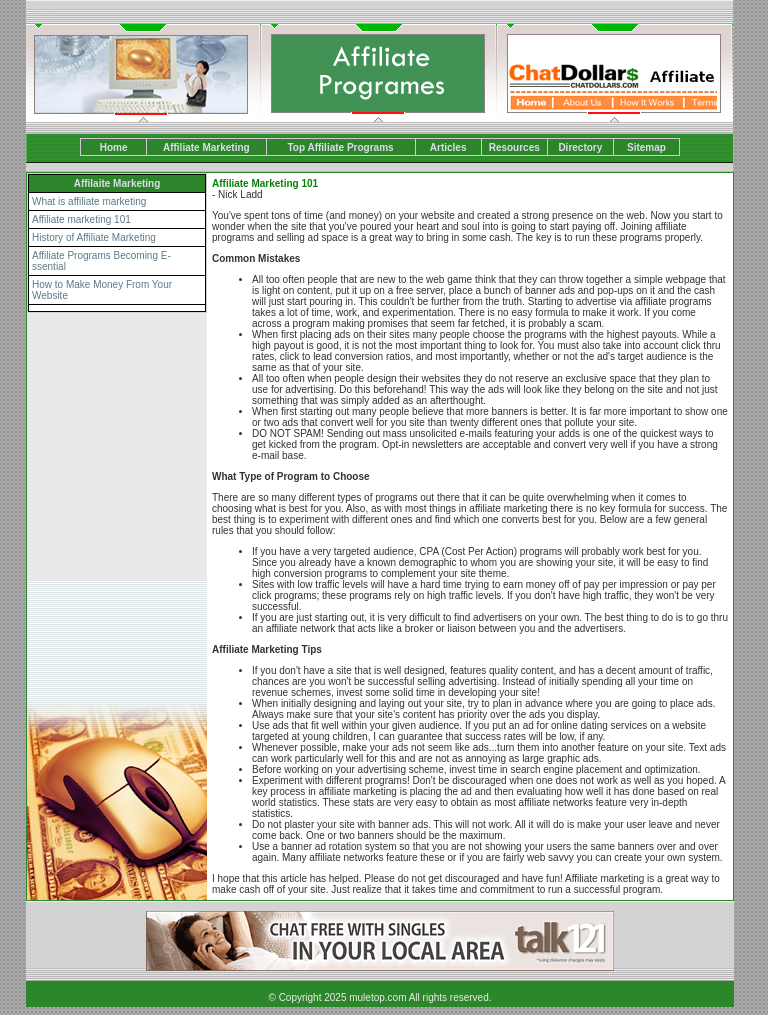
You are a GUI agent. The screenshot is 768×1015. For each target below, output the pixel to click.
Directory (580, 147)
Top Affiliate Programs (340, 147)
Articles (448, 147)
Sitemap (646, 147)
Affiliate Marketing (206, 147)
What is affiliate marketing (89, 201)
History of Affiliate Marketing (94, 237)
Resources (514, 147)
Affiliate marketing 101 (81, 219)
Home (114, 147)
